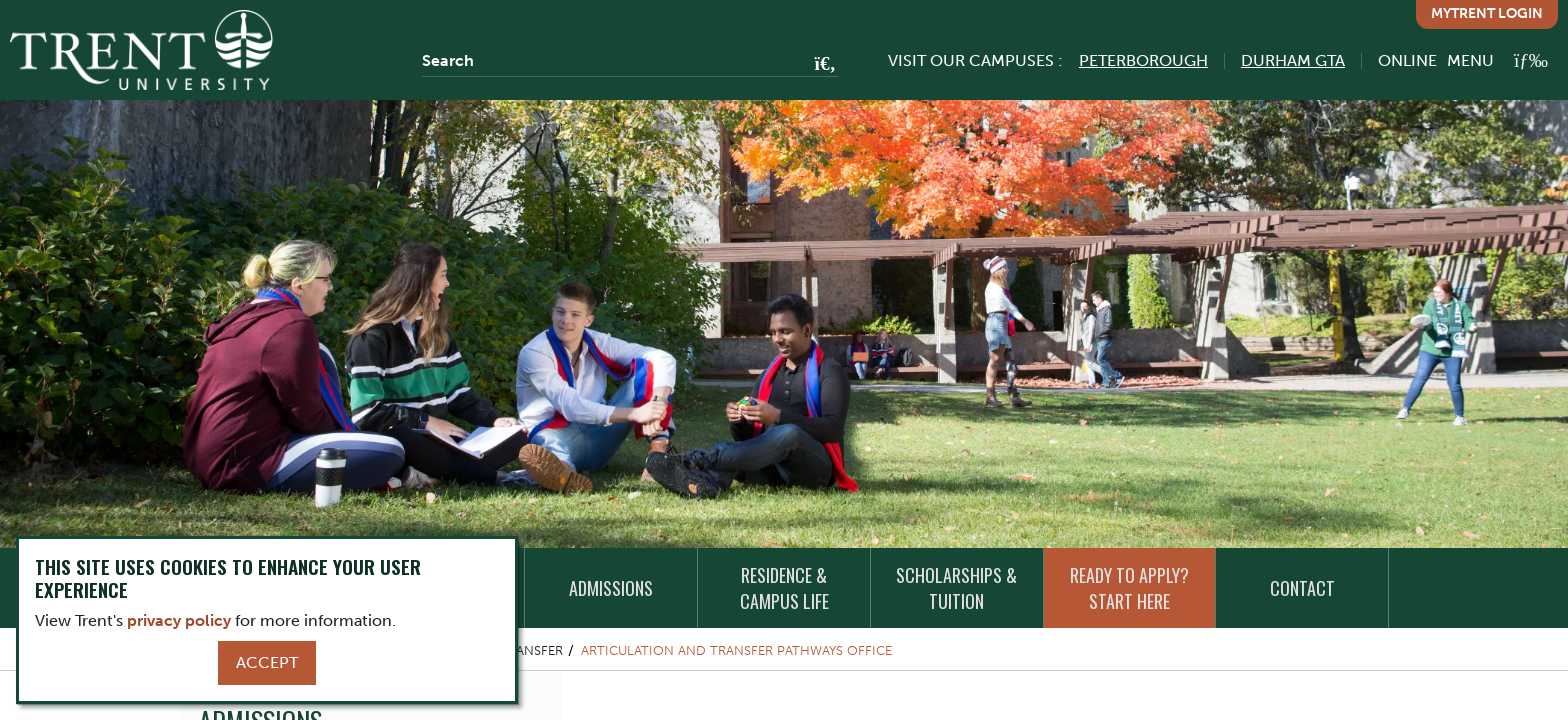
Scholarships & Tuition (956, 588)
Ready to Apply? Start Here (1129, 588)
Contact (1302, 588)
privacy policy (179, 620)
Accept (267, 662)
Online (1407, 60)
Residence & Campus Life (784, 588)
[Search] (630, 61)
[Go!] (819, 65)
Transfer (531, 650)
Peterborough (1143, 60)
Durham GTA (1293, 60)
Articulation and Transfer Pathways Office (736, 650)
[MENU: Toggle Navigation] (1497, 60)
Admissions (611, 588)
